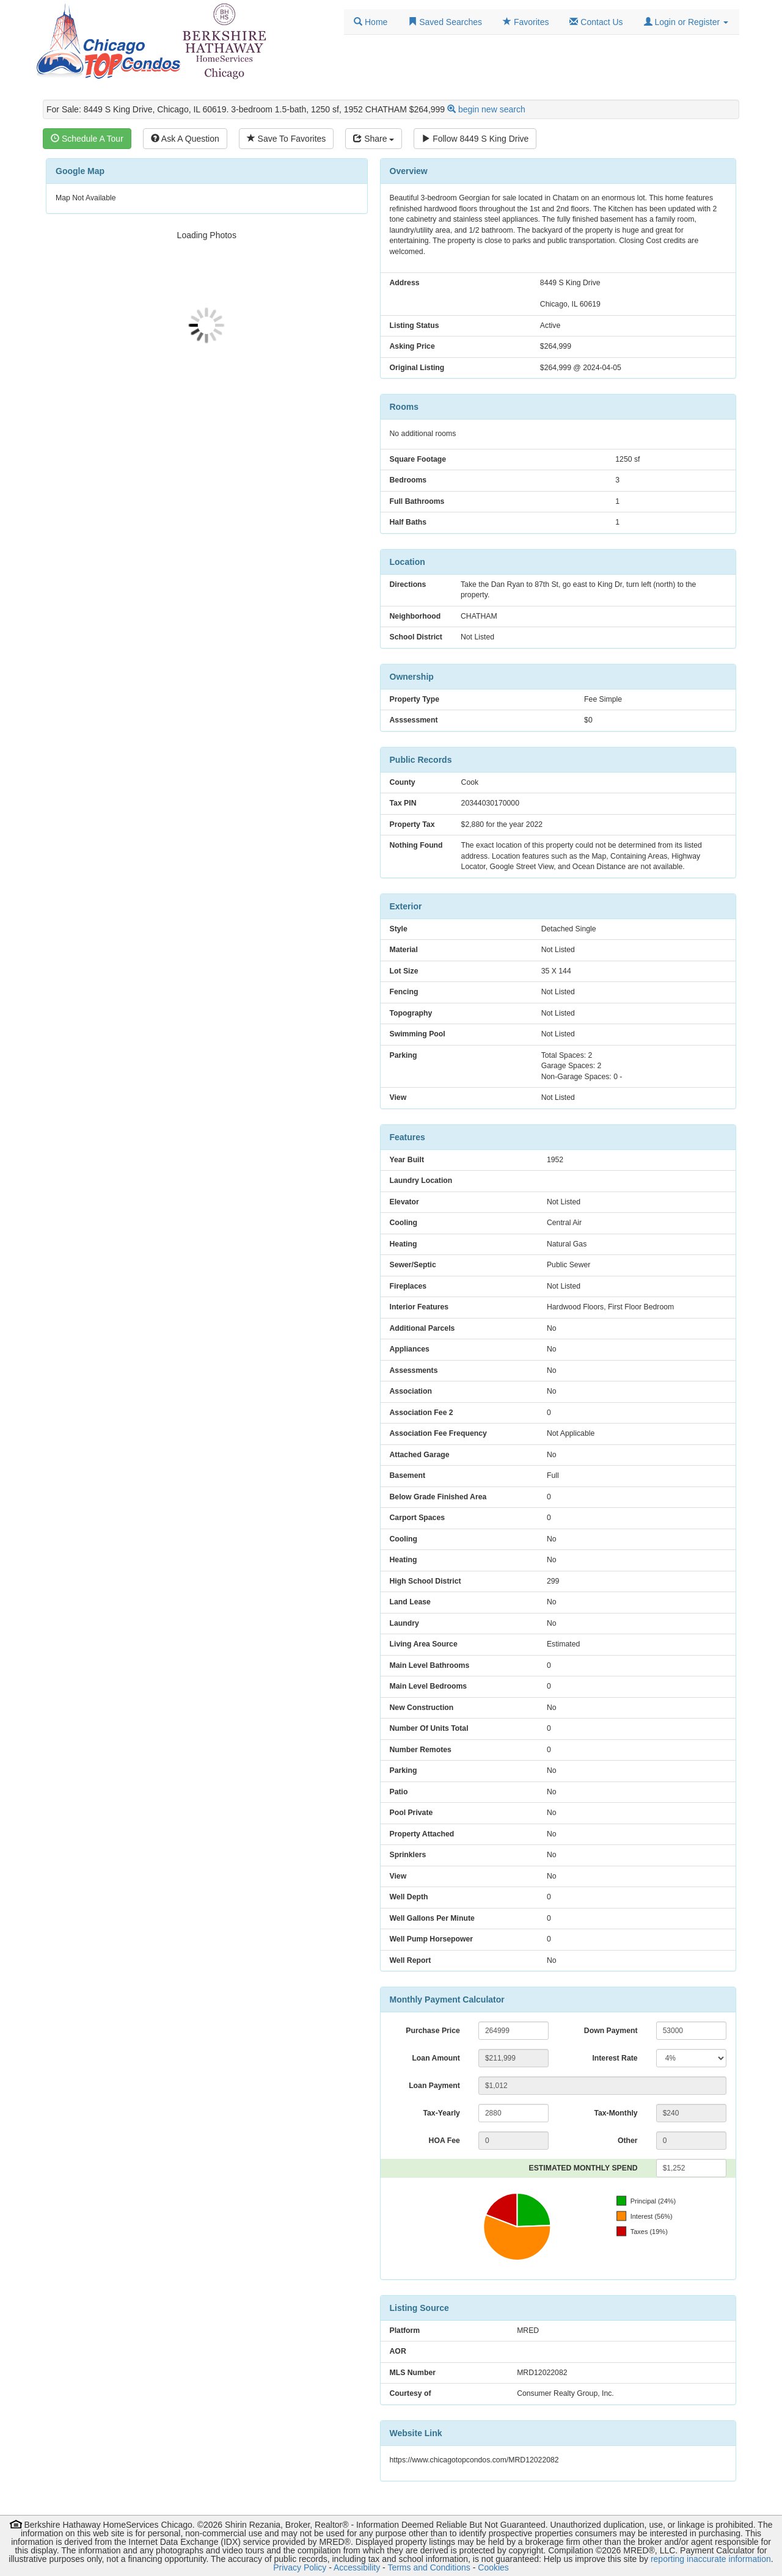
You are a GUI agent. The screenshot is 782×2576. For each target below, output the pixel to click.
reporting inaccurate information (711, 2559)
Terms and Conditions (428, 2567)
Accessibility (357, 2567)
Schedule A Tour (87, 139)
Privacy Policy (299, 2567)
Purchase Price (433, 2030)
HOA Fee (444, 2140)
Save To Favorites (286, 139)
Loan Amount (435, 2058)
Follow (475, 139)
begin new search (491, 109)
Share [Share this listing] (373, 139)
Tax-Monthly (615, 2113)
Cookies (493, 2567)
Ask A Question (185, 139)
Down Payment (611, 2030)
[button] (686, 22)
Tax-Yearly (441, 2113)
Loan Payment (434, 2085)
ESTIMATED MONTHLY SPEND (583, 2168)
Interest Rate (614, 2058)
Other (628, 2140)
